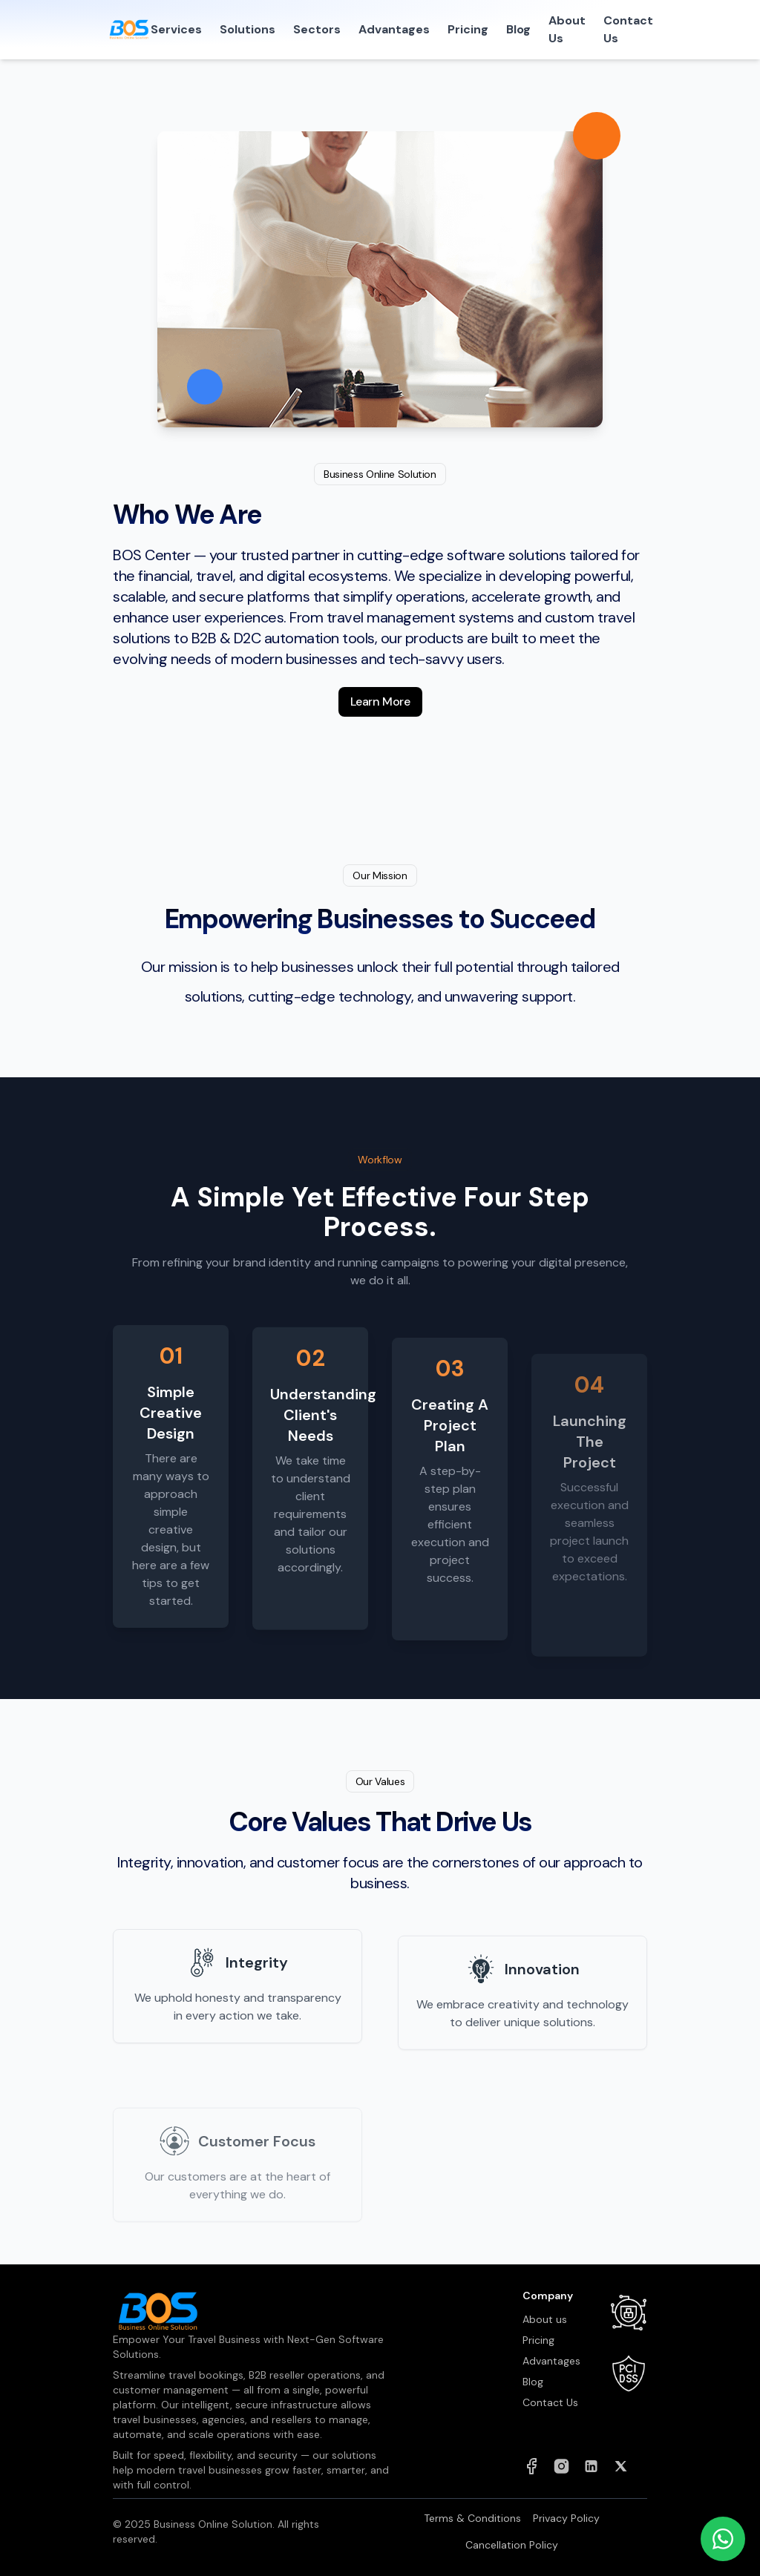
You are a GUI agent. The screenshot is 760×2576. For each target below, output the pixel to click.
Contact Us (628, 29)
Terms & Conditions (472, 2518)
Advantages (394, 29)
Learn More (380, 701)
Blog (518, 29)
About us (544, 2319)
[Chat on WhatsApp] (723, 2539)
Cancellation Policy (511, 2545)
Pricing (468, 29)
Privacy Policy (566, 2518)
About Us (567, 29)
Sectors (317, 29)
